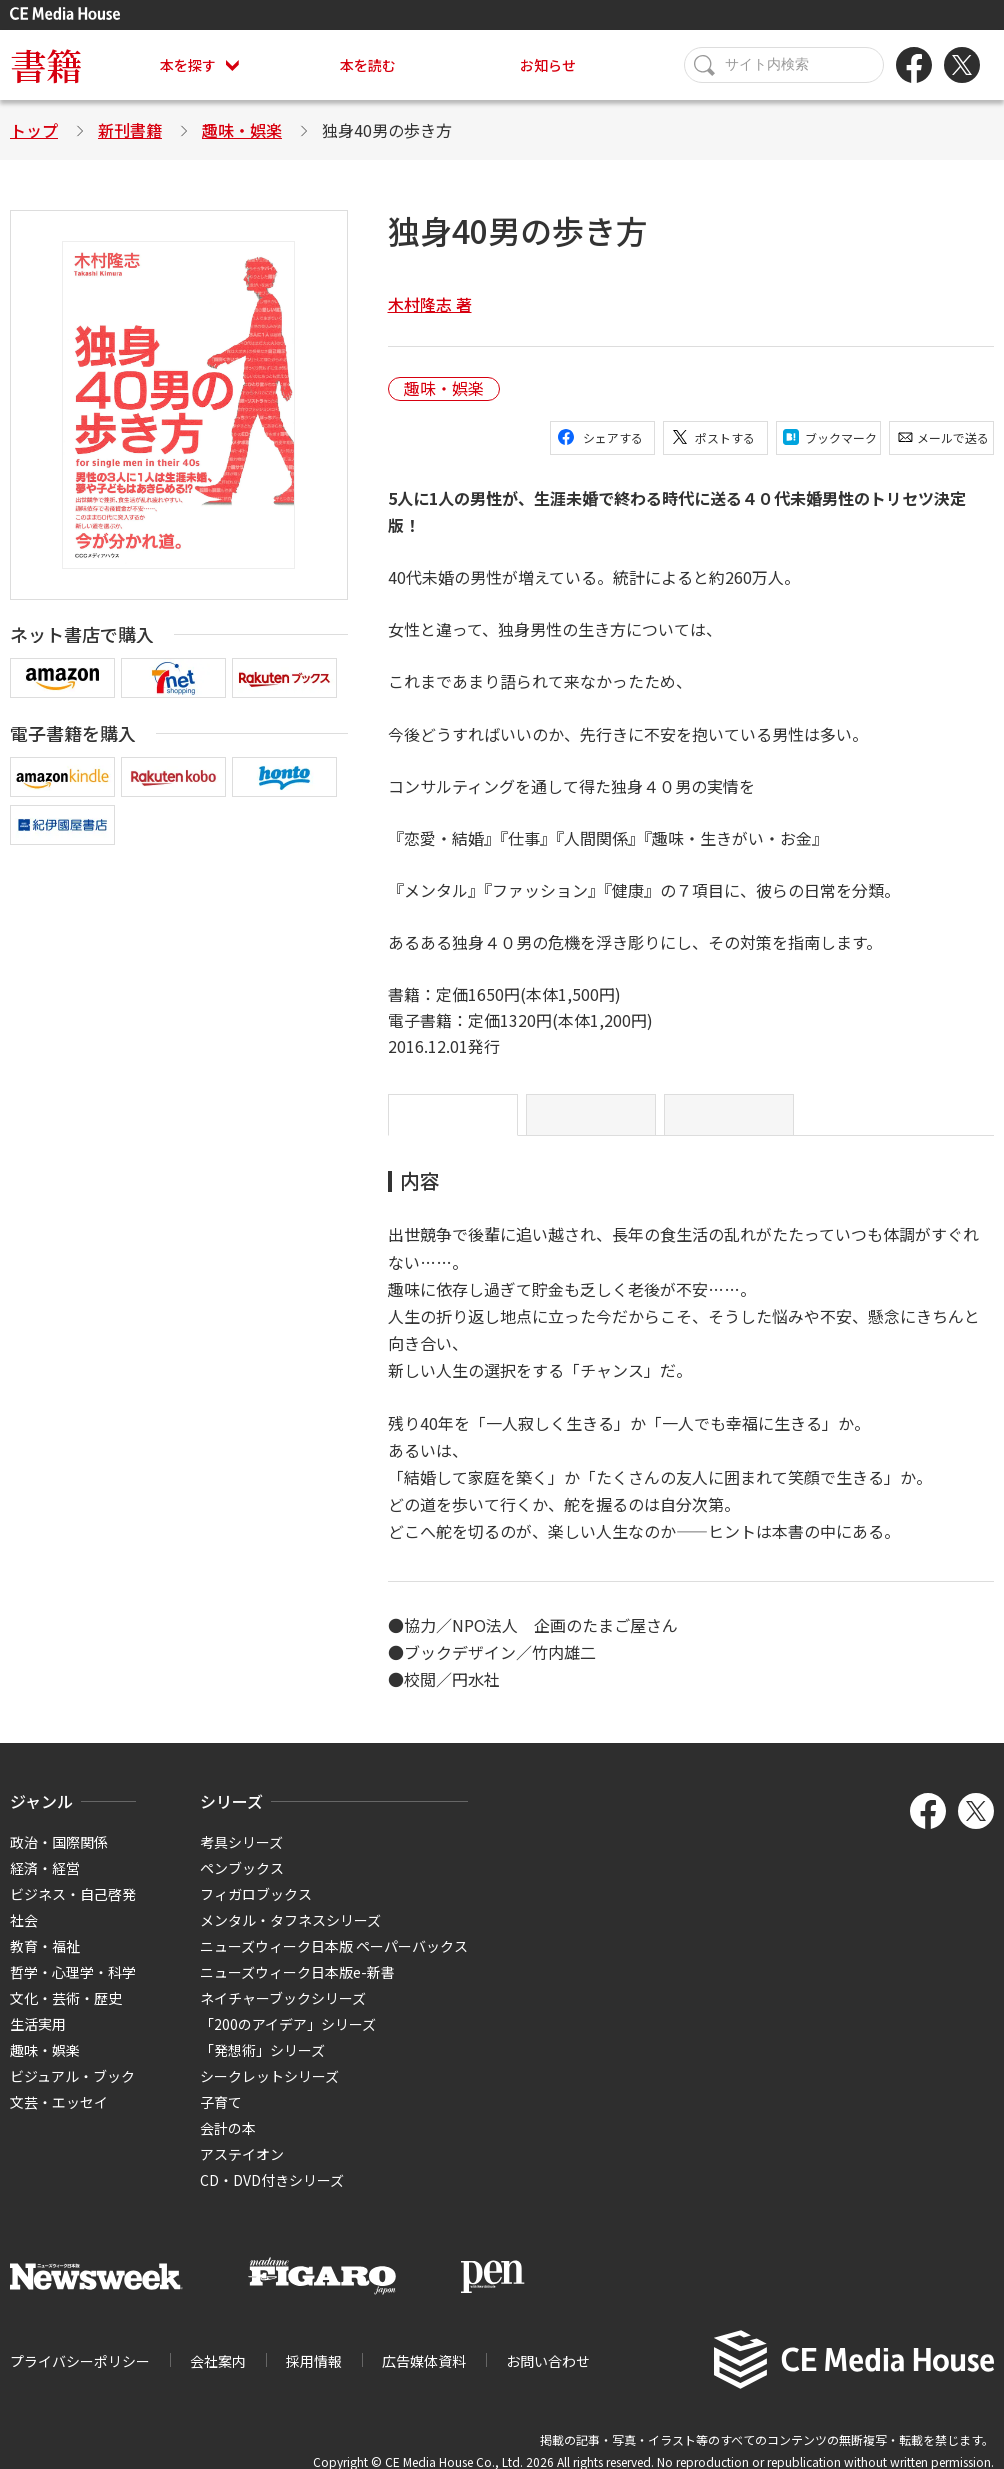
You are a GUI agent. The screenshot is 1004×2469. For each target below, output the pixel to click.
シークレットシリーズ (269, 2092)
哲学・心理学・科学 (73, 1988)
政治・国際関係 (59, 1858)
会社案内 (218, 2377)
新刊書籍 (130, 130)
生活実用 (38, 2040)
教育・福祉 (45, 1962)
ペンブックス (242, 1884)
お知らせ (548, 65)
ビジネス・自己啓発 (73, 1910)
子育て (221, 2118)
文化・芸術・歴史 (66, 2014)
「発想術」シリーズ (262, 2066)
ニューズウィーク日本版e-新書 (297, 1988)
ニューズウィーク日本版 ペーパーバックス (334, 1962)
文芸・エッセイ (59, 2118)
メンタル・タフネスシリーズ (290, 1936)
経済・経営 (45, 1884)
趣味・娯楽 (242, 130)
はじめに (591, 1123)
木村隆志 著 (430, 304)
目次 (729, 1123)
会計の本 (228, 2144)
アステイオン (242, 2170)
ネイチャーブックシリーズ (283, 2014)
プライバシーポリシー (80, 2377)
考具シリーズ (241, 1858)
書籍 (46, 64)
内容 (453, 1123)
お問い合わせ (548, 2377)
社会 (24, 1936)
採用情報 (314, 2377)
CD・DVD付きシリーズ (272, 2196)
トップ (34, 130)
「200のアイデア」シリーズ (288, 2040)
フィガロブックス (256, 1910)
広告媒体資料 (424, 2377)
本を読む (368, 65)
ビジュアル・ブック (72, 2092)
